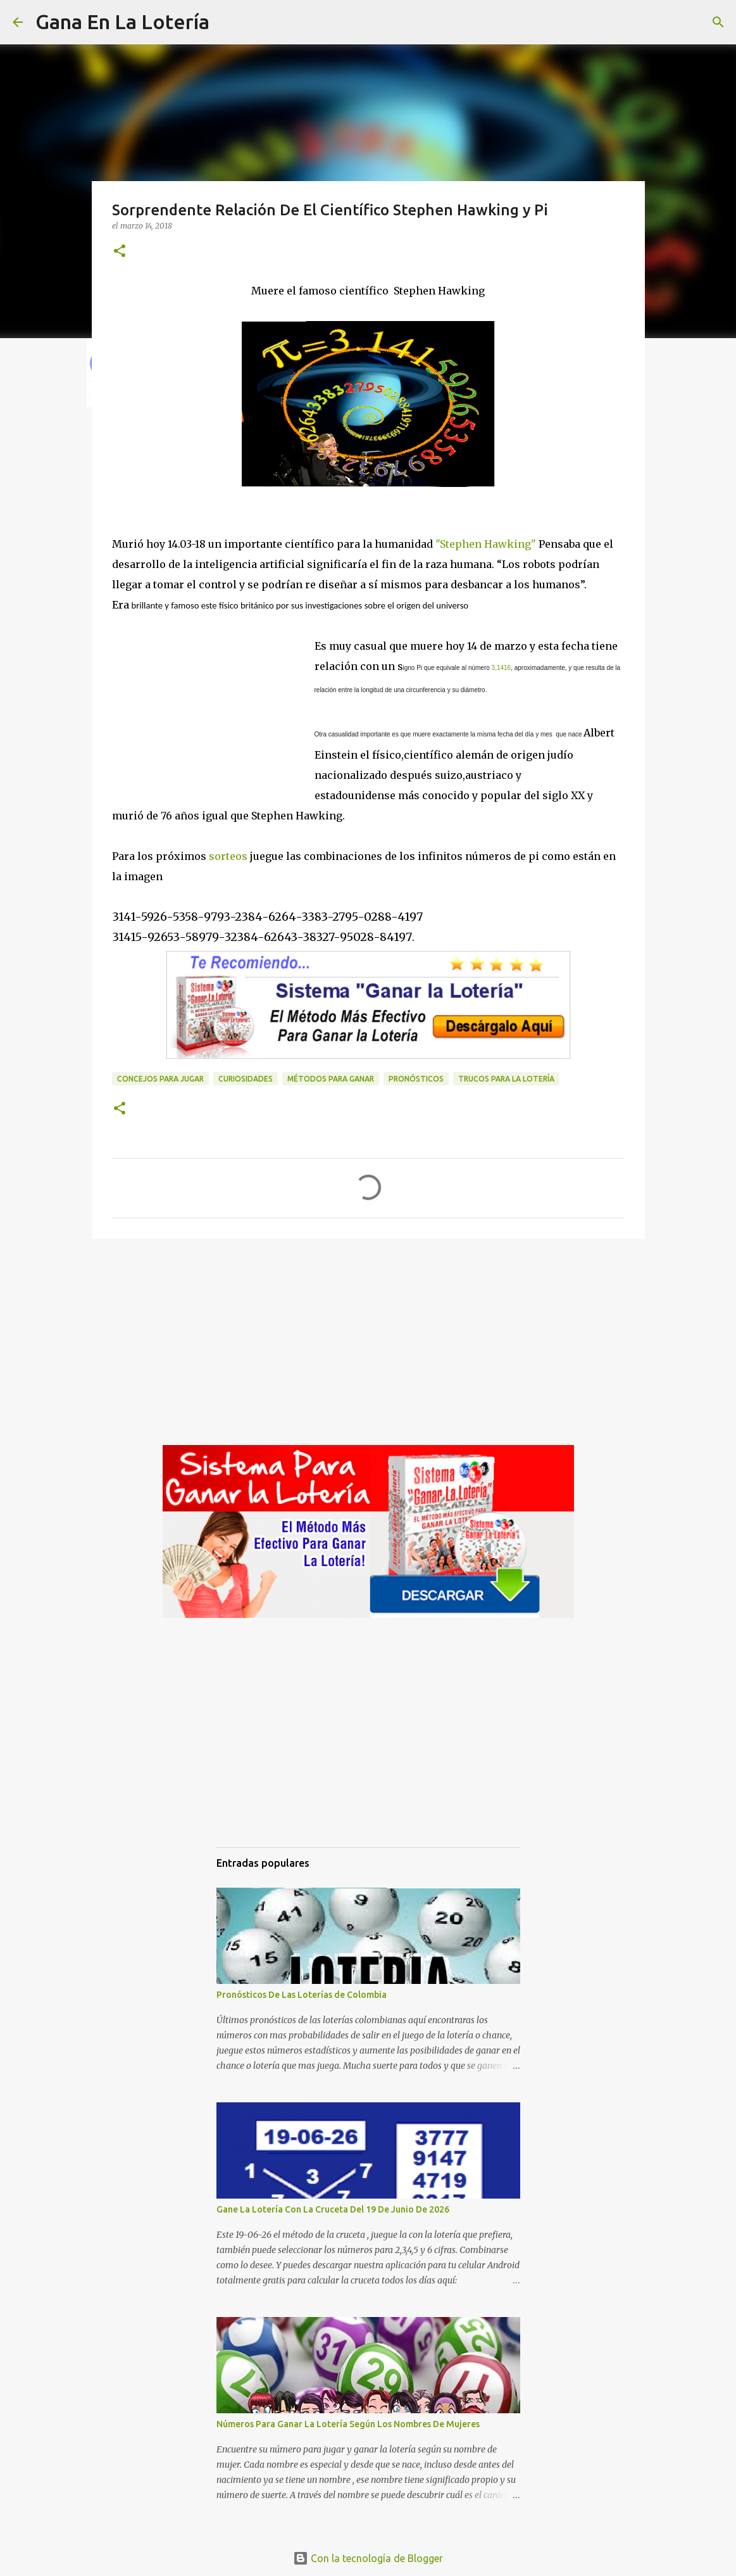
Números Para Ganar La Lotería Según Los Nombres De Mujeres (348, 2424)
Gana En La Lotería (122, 21)
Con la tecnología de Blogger (368, 2558)
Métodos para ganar (330, 1079)
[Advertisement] (213, 701)
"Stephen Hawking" (484, 544)
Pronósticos (416, 1079)
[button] (119, 251)
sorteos (226, 856)
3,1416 (501, 667)
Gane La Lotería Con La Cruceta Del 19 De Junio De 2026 (332, 2209)
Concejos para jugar (160, 1079)
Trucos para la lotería (506, 1079)
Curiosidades (245, 1079)
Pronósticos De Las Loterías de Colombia (301, 1995)
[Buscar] (227, 22)
